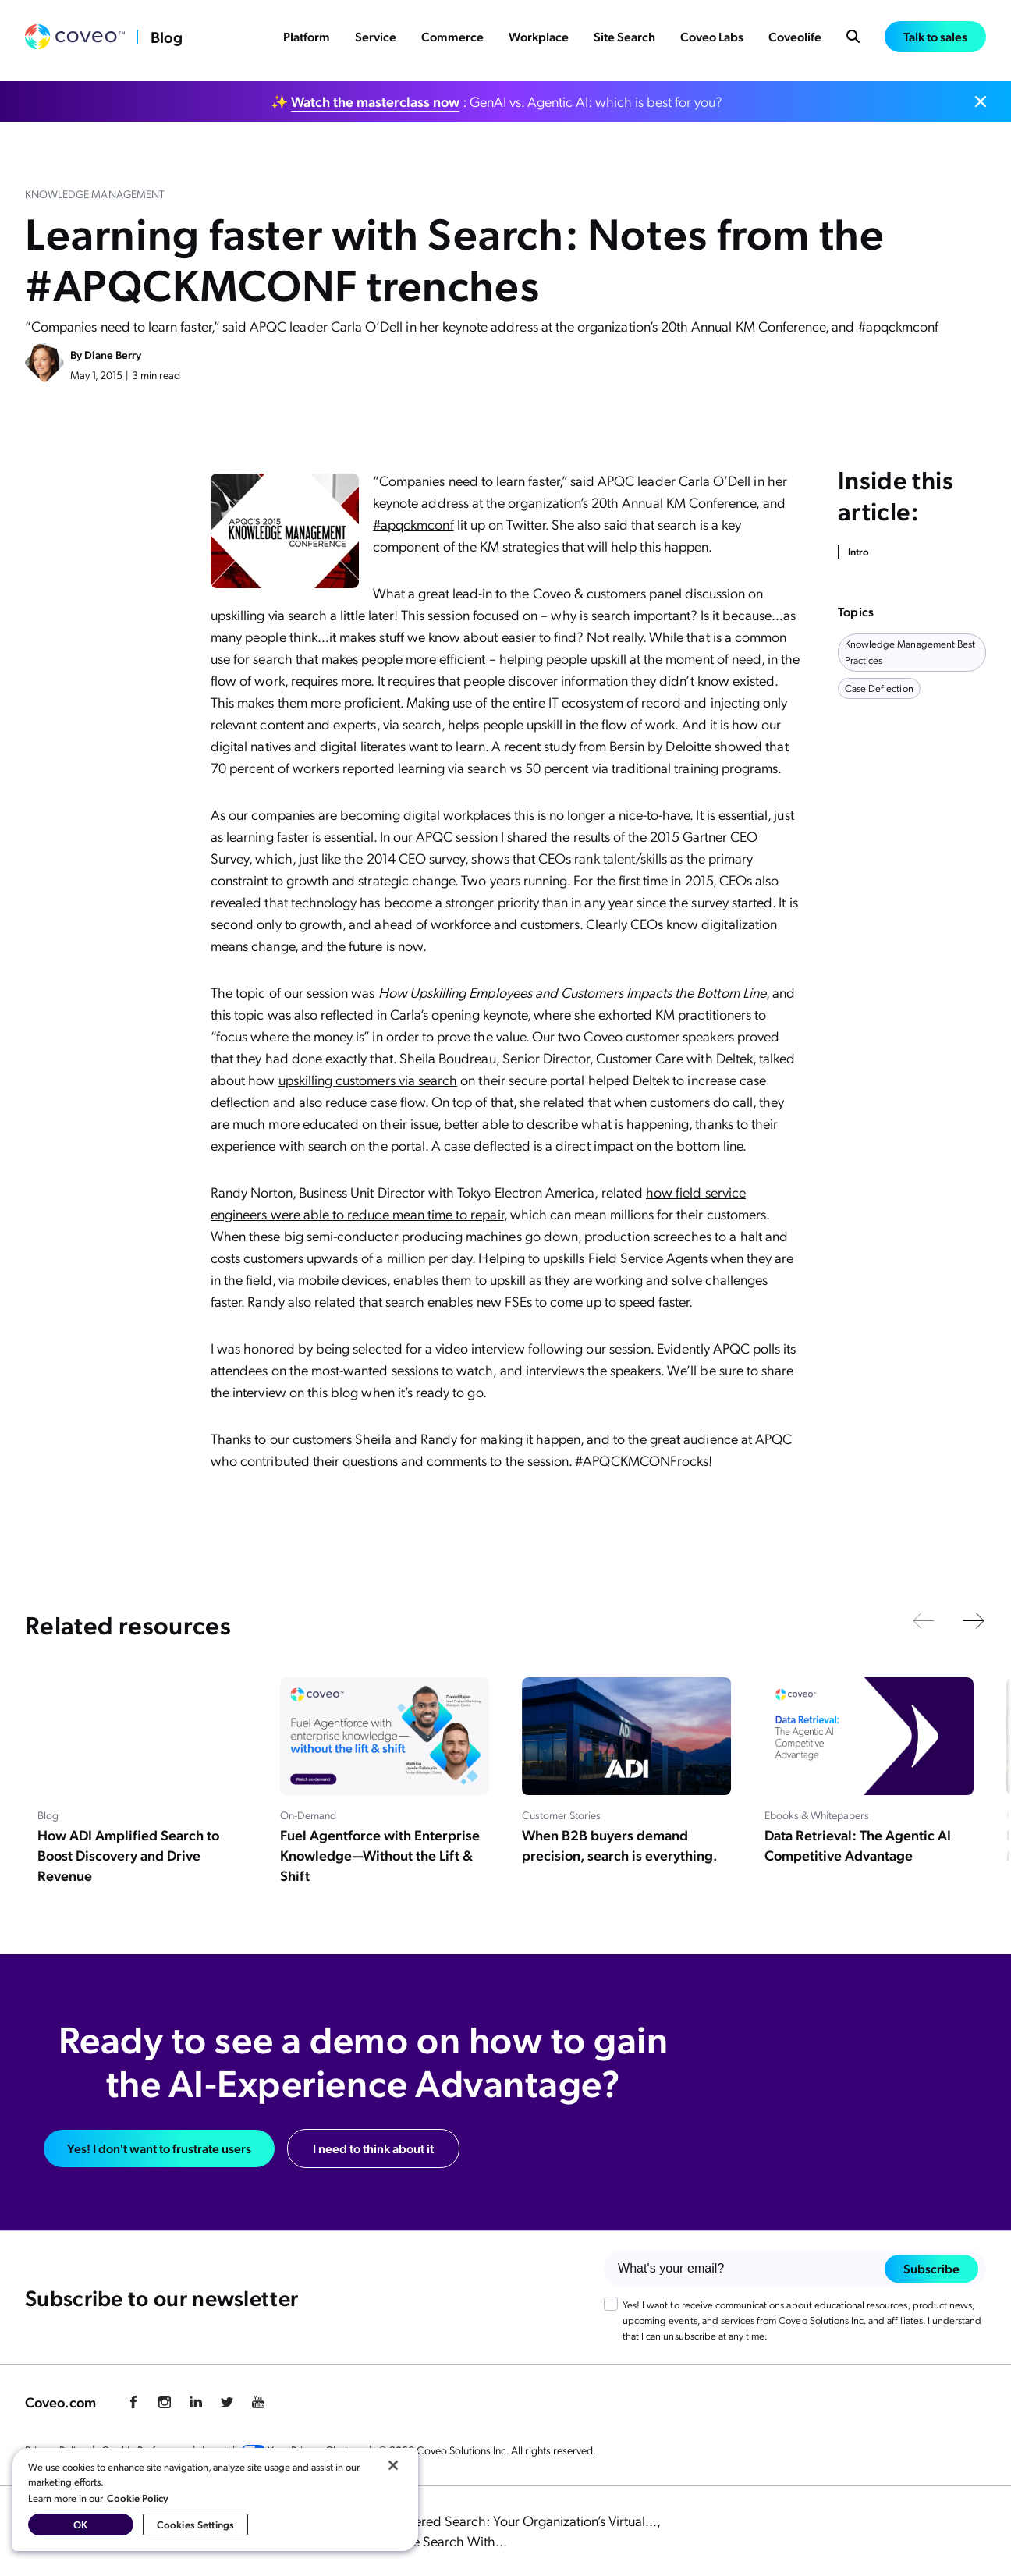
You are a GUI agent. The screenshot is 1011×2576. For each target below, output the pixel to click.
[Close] (393, 2465)
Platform (306, 40)
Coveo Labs (711, 40)
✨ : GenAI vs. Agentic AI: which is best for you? (496, 101)
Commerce (452, 40)
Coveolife (794, 40)
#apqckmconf (413, 524)
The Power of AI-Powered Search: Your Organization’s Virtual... (476, 2520)
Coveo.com (60, 2402)
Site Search (624, 40)
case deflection (879, 687)
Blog (167, 40)
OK (80, 2524)
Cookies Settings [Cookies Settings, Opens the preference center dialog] (195, 2524)
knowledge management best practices (910, 651)
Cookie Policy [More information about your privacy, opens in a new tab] (137, 2497)
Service (375, 40)
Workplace (539, 40)
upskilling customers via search (368, 1079)
